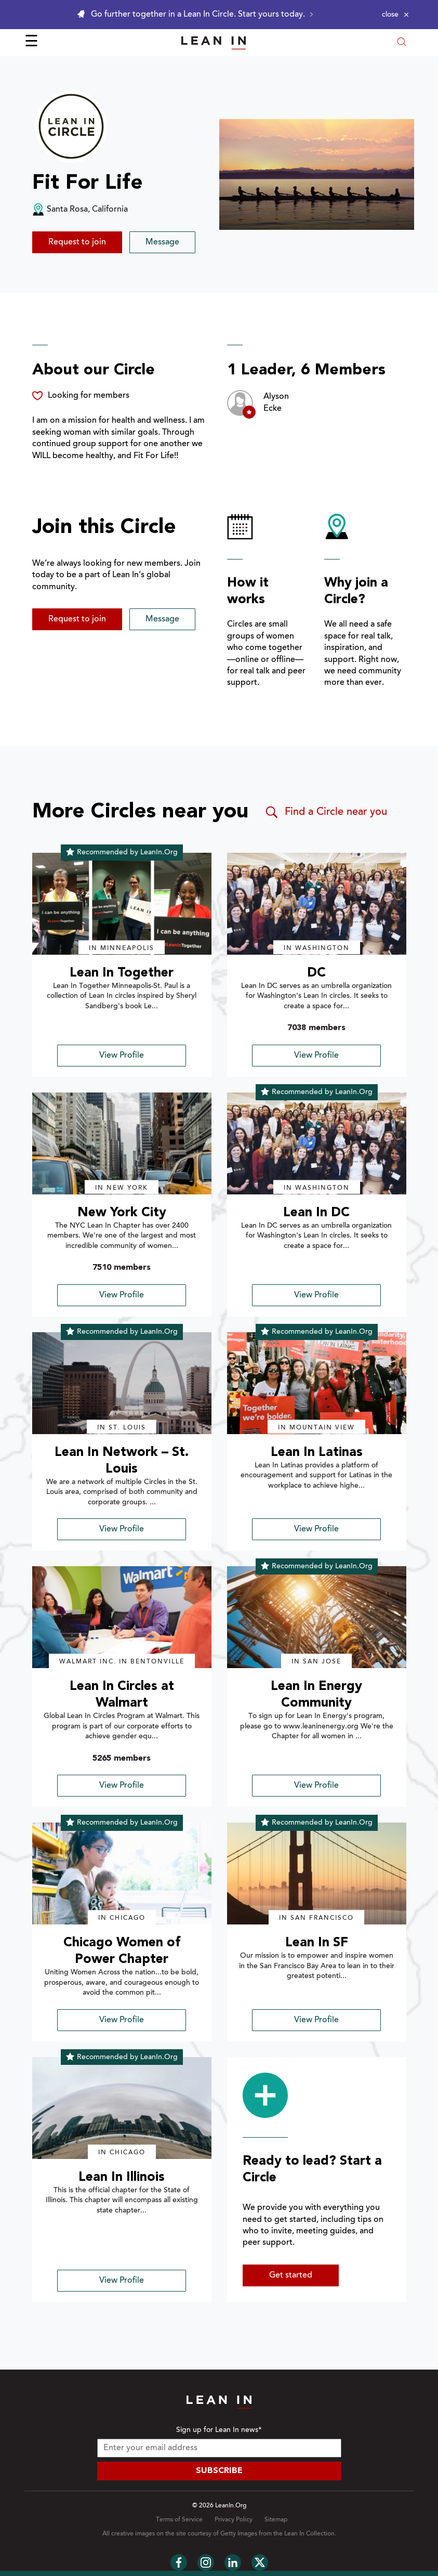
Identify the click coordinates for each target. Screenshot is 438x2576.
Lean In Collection (309, 2534)
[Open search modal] (401, 43)
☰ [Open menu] (31, 42)
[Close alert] (395, 14)
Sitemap (275, 2520)
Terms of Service (179, 2520)
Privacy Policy (234, 2520)
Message (162, 242)
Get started (290, 2275)
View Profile (121, 1055)
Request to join (77, 242)
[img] (121, 904)
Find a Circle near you (325, 812)
